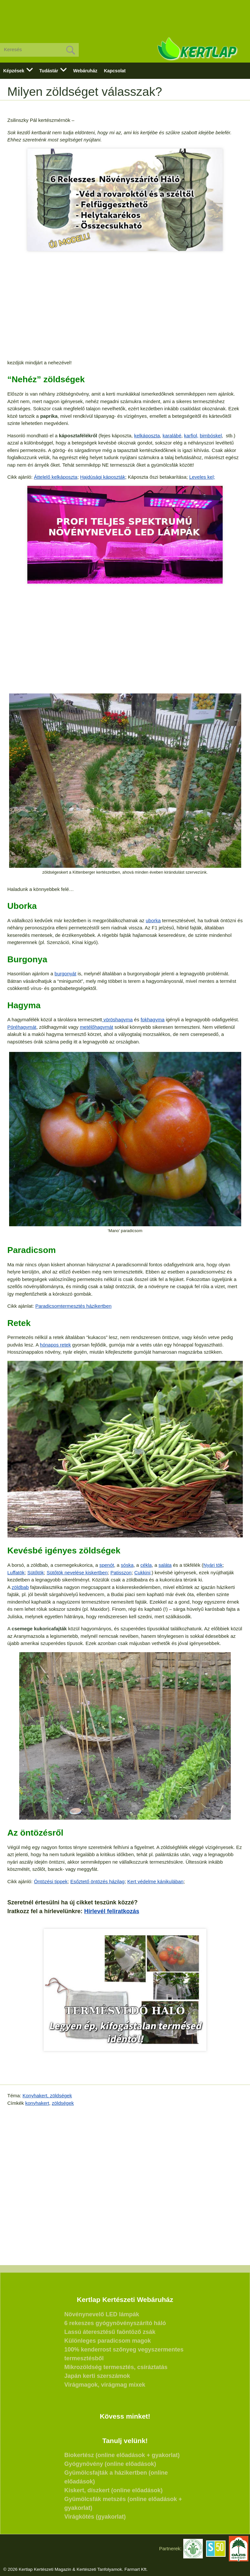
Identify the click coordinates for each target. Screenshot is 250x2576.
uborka (153, 920)
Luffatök (16, 1572)
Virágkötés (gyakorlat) (95, 2516)
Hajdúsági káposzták (102, 477)
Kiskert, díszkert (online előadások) (113, 2490)
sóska (127, 1565)
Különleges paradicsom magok (107, 2340)
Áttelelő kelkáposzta (55, 477)
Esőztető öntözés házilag (97, 1881)
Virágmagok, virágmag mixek (105, 2384)
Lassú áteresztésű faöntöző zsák (110, 2332)
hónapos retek (55, 1344)
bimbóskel (211, 435)
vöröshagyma (117, 1019)
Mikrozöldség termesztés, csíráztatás (116, 2367)
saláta (165, 1565)
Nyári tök (213, 1565)
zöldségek (63, 2103)
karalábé (171, 435)
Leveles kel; (202, 477)
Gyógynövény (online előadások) (110, 2464)
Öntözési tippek (50, 1881)
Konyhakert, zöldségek (47, 2095)
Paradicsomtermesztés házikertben (73, 1306)
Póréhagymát (21, 1027)
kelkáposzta (147, 435)
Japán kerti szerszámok (97, 2376)
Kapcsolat (115, 70)
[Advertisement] (125, 16)
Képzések (13, 70)
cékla (146, 1565)
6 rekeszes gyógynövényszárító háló (115, 2323)
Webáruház (85, 70)
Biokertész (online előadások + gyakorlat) (122, 2455)
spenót (106, 1565)
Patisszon (121, 1572)
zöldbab (20, 1587)
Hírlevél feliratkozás (111, 1911)
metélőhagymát (96, 1027)
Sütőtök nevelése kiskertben (77, 1572)
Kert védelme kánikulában (155, 1881)
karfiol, (191, 435)
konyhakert (37, 2103)
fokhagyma (152, 1019)
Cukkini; (143, 1572)
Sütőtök (35, 1572)
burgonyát (65, 973)
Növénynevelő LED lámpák (101, 2314)
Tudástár (48, 70)
